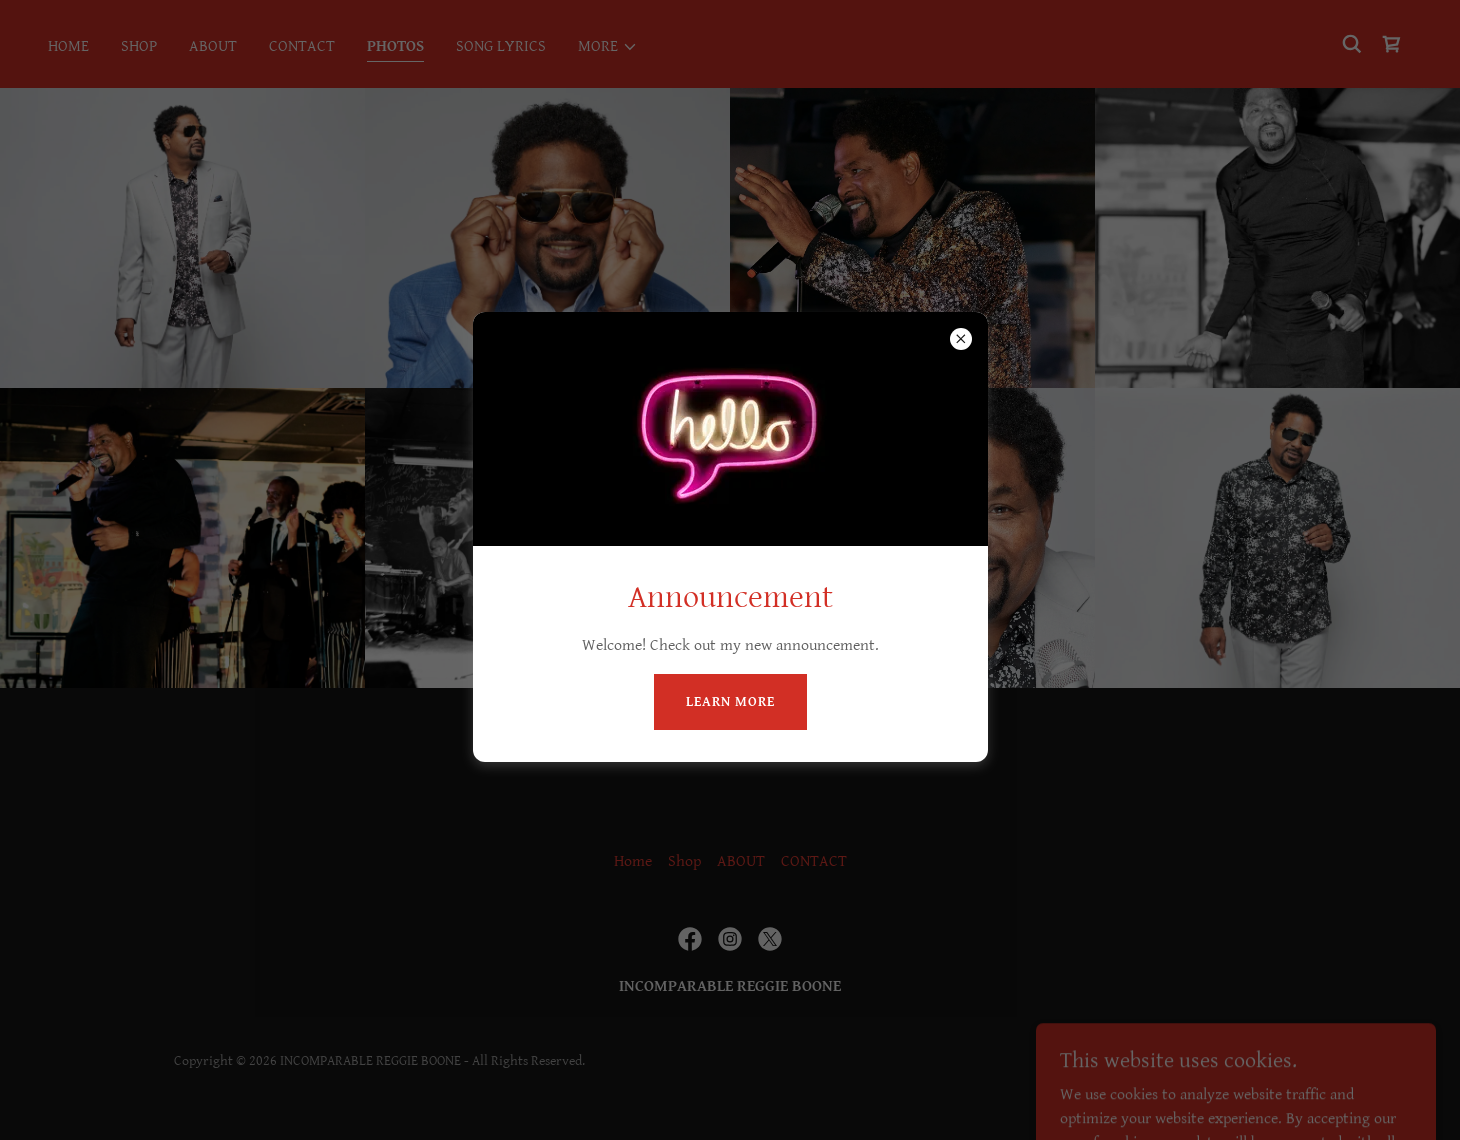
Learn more (730, 702)
